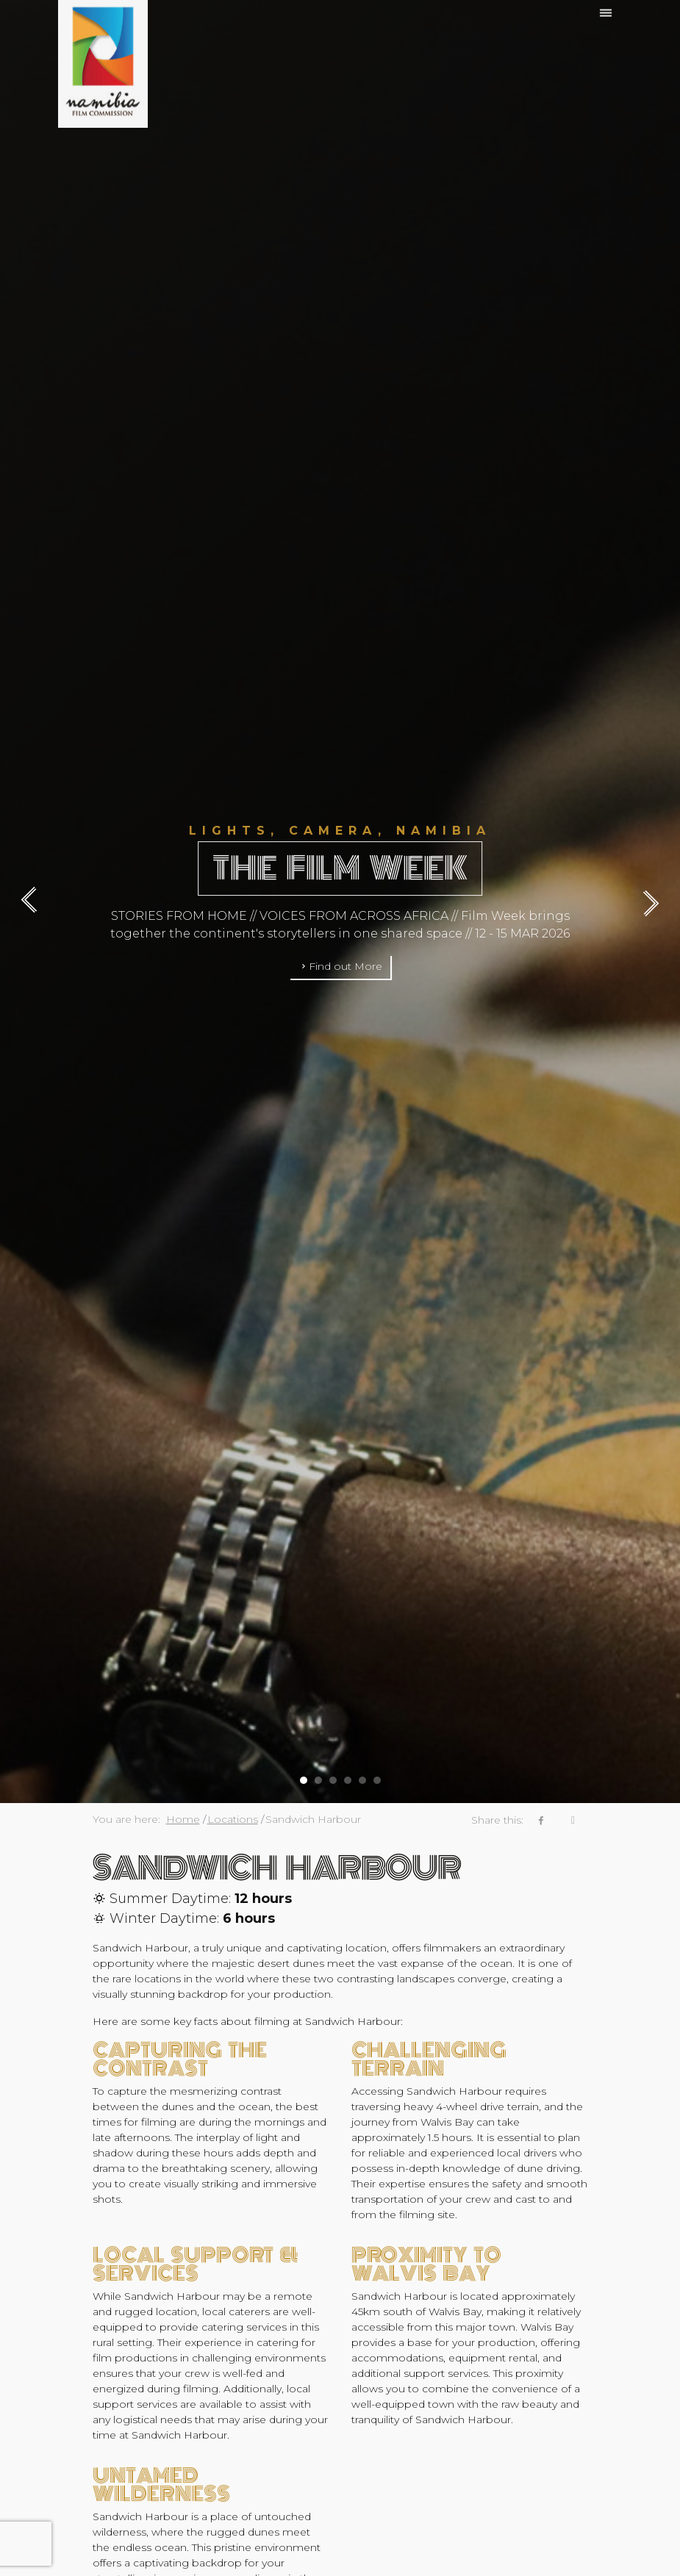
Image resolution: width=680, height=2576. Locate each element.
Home (183, 1819)
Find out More (340, 966)
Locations (232, 1819)
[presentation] (36, 901)
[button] (303, 1775)
